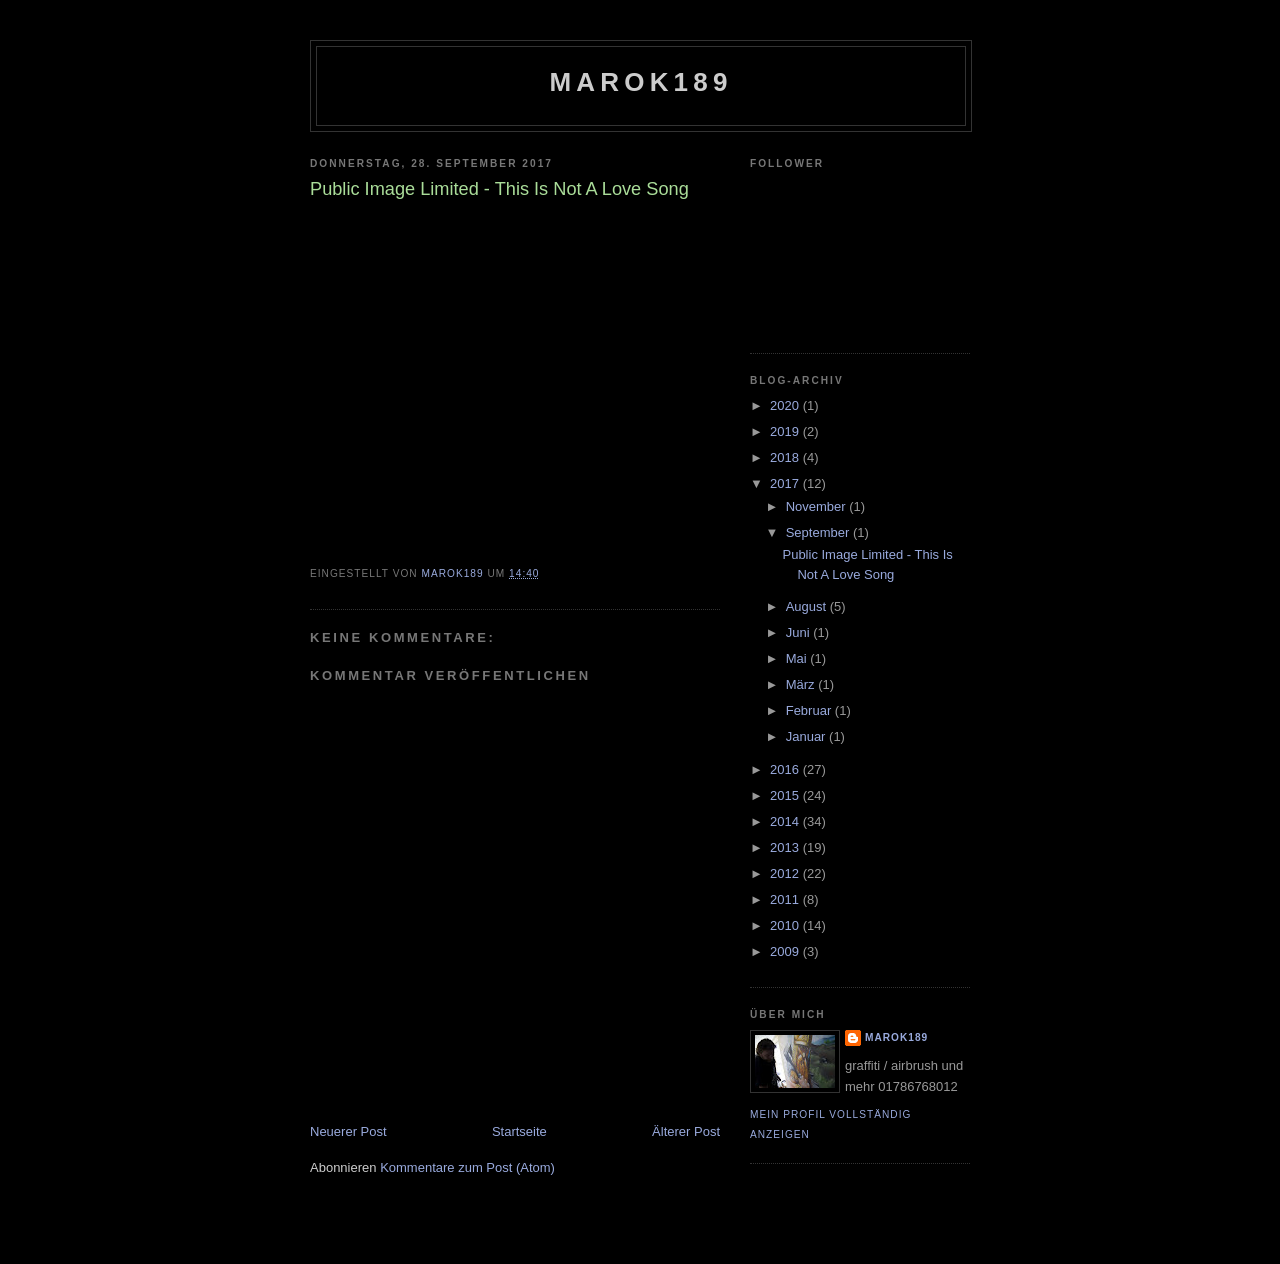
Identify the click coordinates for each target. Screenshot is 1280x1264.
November (818, 506)
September (819, 532)
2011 (786, 899)
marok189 (640, 82)
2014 (786, 821)
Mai (798, 658)
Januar (807, 736)
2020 (786, 405)
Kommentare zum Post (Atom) (467, 1167)
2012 (786, 873)
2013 (786, 847)
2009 (786, 951)
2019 (786, 431)
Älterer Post (686, 1131)
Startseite (519, 1131)
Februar (810, 710)
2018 (786, 457)
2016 (786, 769)
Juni (799, 632)
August (808, 606)
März (802, 684)
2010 (786, 925)
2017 (786, 483)
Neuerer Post (348, 1131)
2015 (786, 795)
